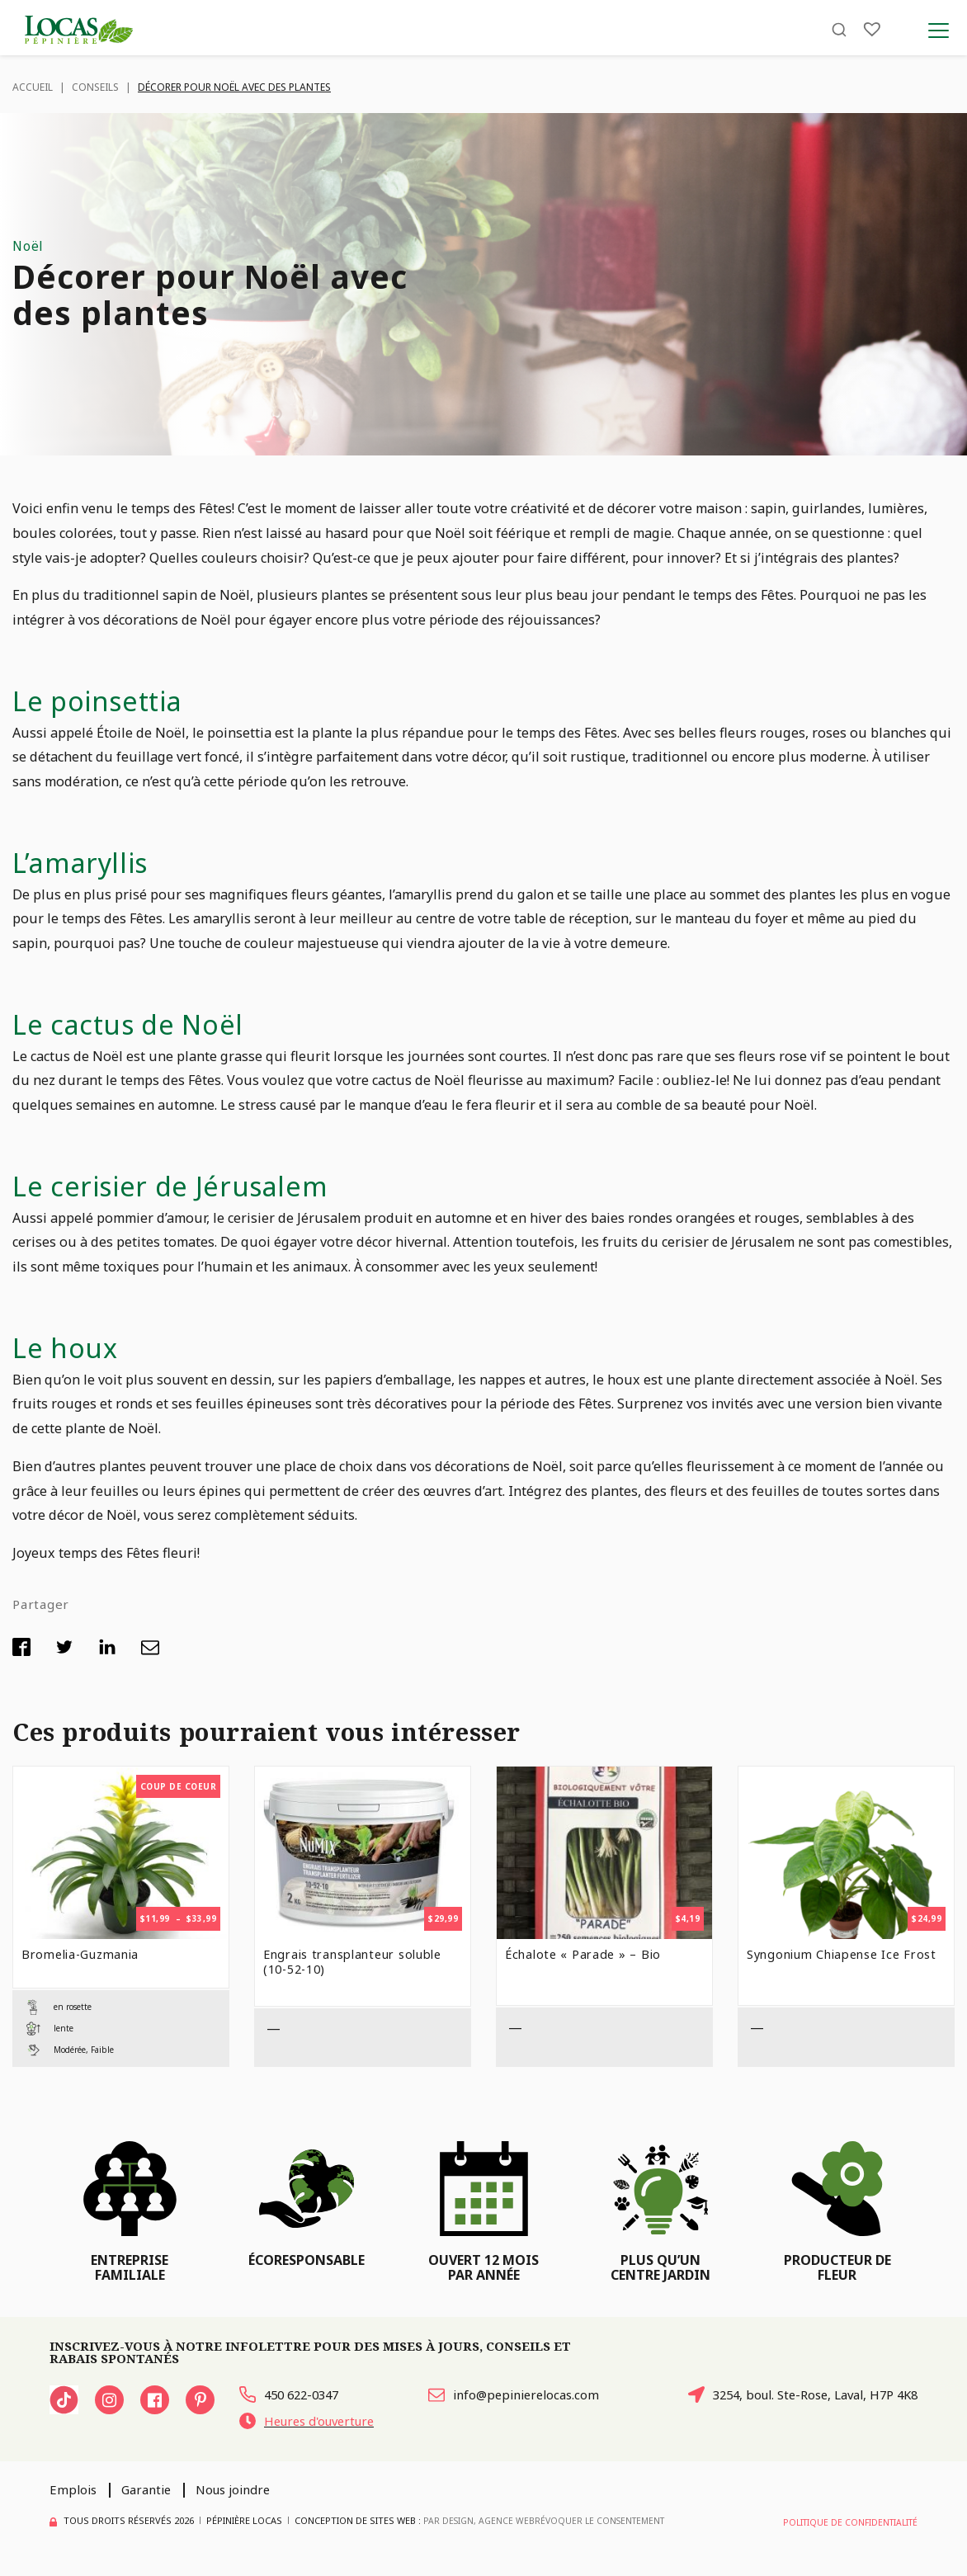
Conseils (95, 87)
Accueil (32, 87)
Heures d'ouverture (314, 2425)
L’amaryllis (87, 861)
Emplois (75, 2494)
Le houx (69, 1346)
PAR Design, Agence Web (480, 2524)
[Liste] (872, 35)
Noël (28, 245)
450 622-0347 (293, 2396)
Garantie (152, 2494)
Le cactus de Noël (140, 1023)
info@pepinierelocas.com (507, 2396)
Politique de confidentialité (846, 2525)
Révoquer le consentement (606, 2525)
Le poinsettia (106, 699)
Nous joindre (246, 2494)
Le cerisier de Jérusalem (184, 1184)
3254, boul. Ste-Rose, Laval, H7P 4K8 (792, 2396)
